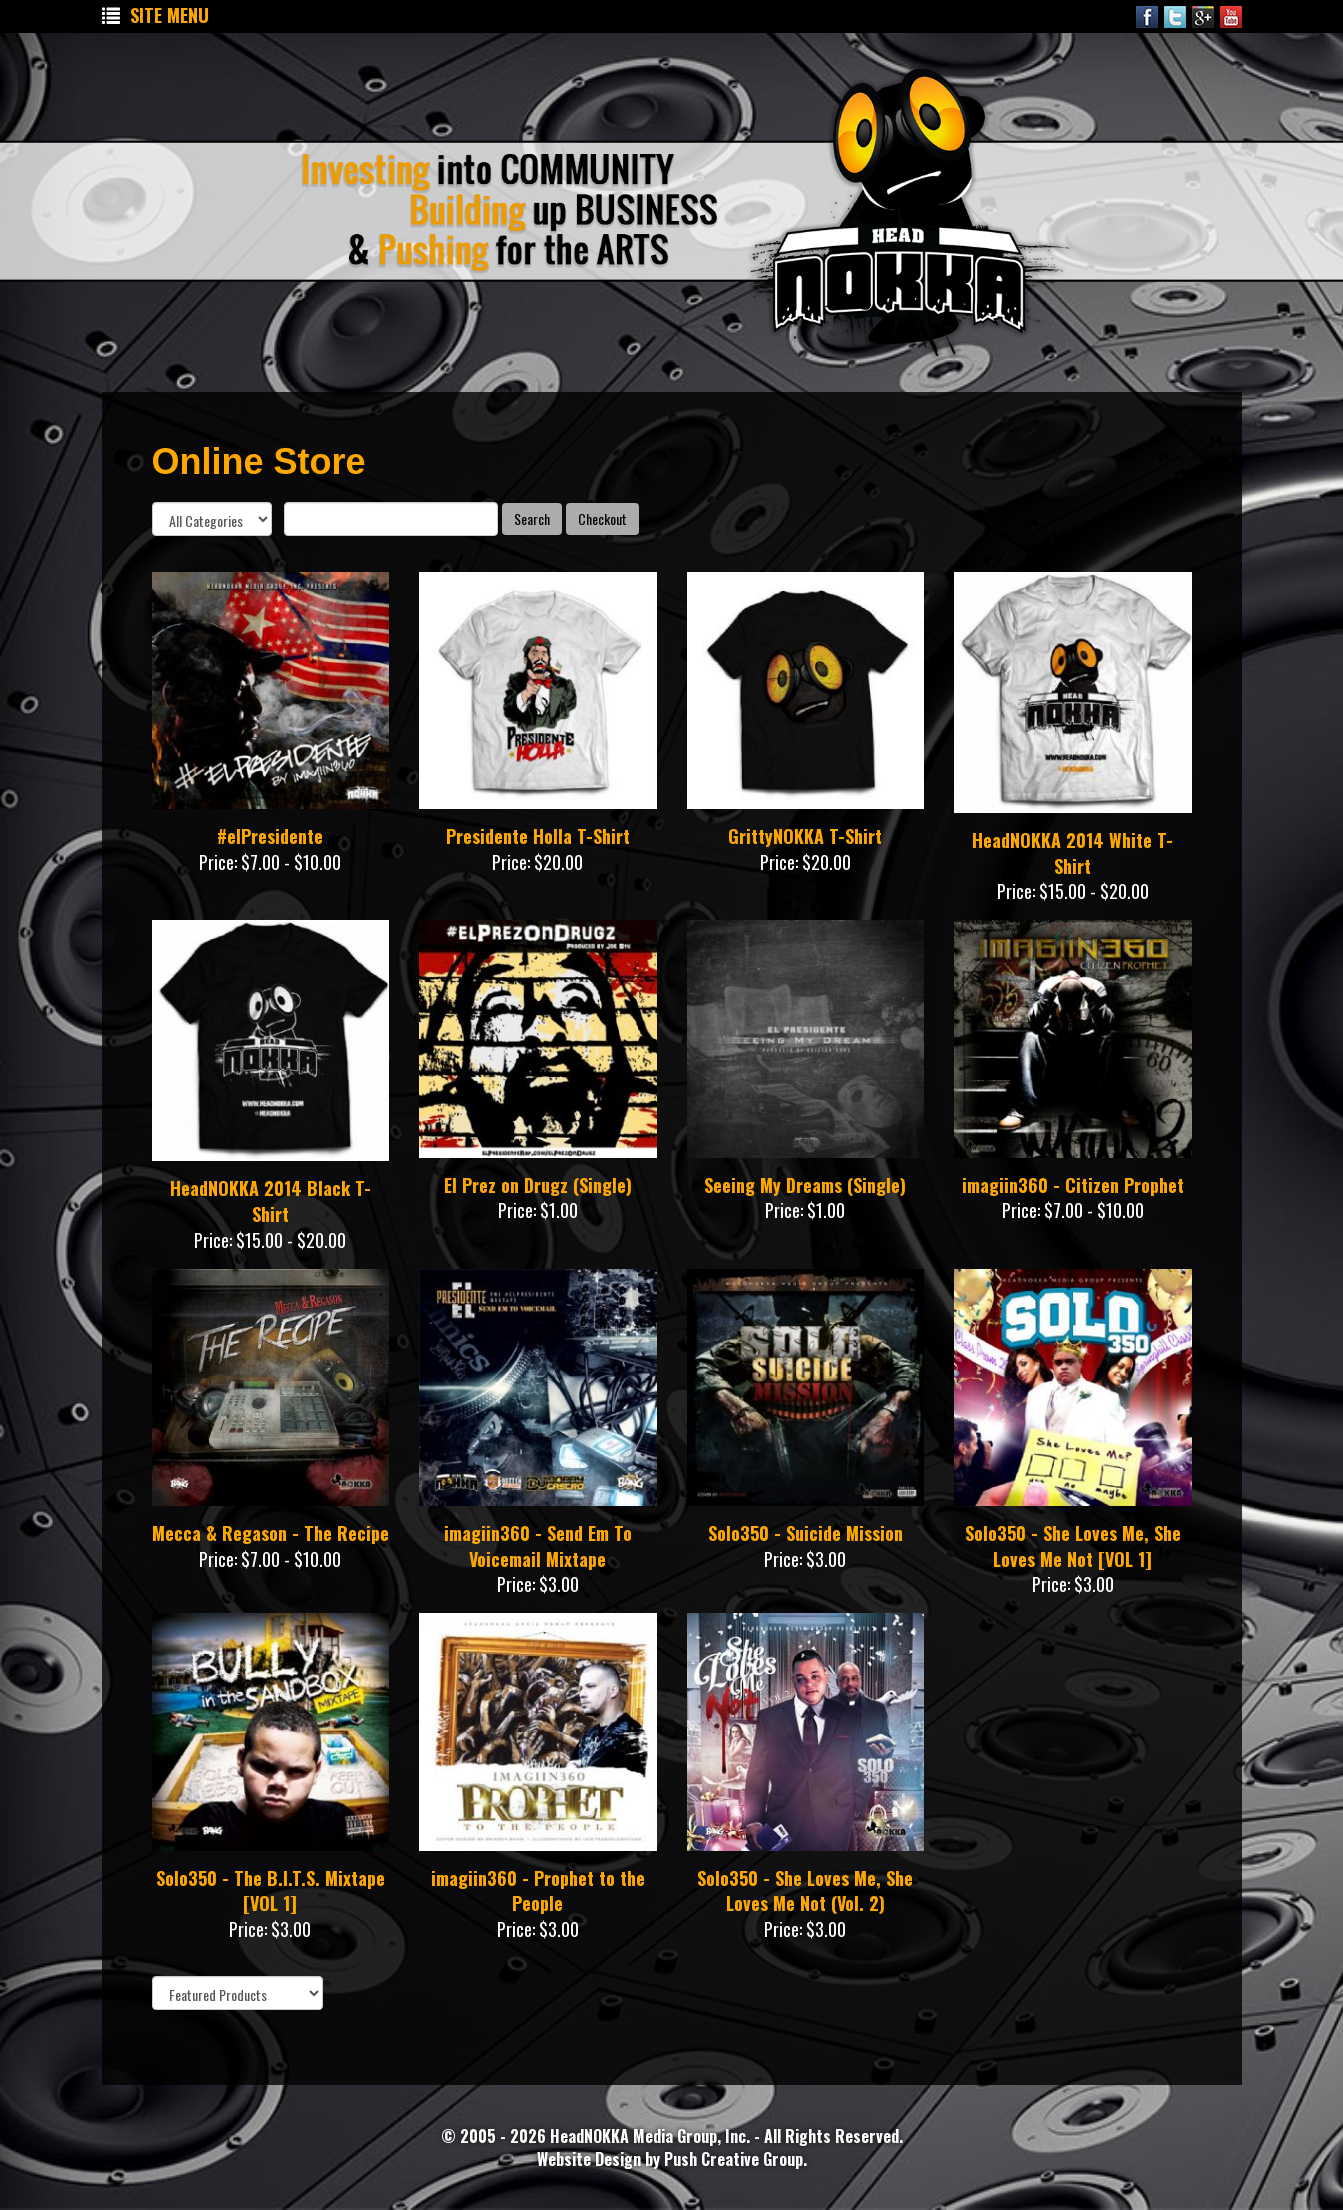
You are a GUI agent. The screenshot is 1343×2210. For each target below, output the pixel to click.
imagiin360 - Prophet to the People (538, 1891)
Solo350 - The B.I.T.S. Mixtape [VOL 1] (270, 1891)
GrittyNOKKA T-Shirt (805, 836)
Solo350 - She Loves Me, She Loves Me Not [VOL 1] (1073, 1546)
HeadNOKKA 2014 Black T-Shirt (270, 1201)
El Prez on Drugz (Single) (538, 1185)
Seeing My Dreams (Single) (805, 1185)
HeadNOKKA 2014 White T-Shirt (1072, 853)
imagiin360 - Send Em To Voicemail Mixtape (538, 1546)
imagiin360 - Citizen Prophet (1073, 1185)
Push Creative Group (733, 2159)
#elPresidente (270, 836)
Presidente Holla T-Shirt (538, 836)
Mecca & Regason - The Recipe (270, 1533)
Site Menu (155, 15)
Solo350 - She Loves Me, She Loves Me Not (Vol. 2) (805, 1891)
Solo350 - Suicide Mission (805, 1533)
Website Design (591, 2159)
